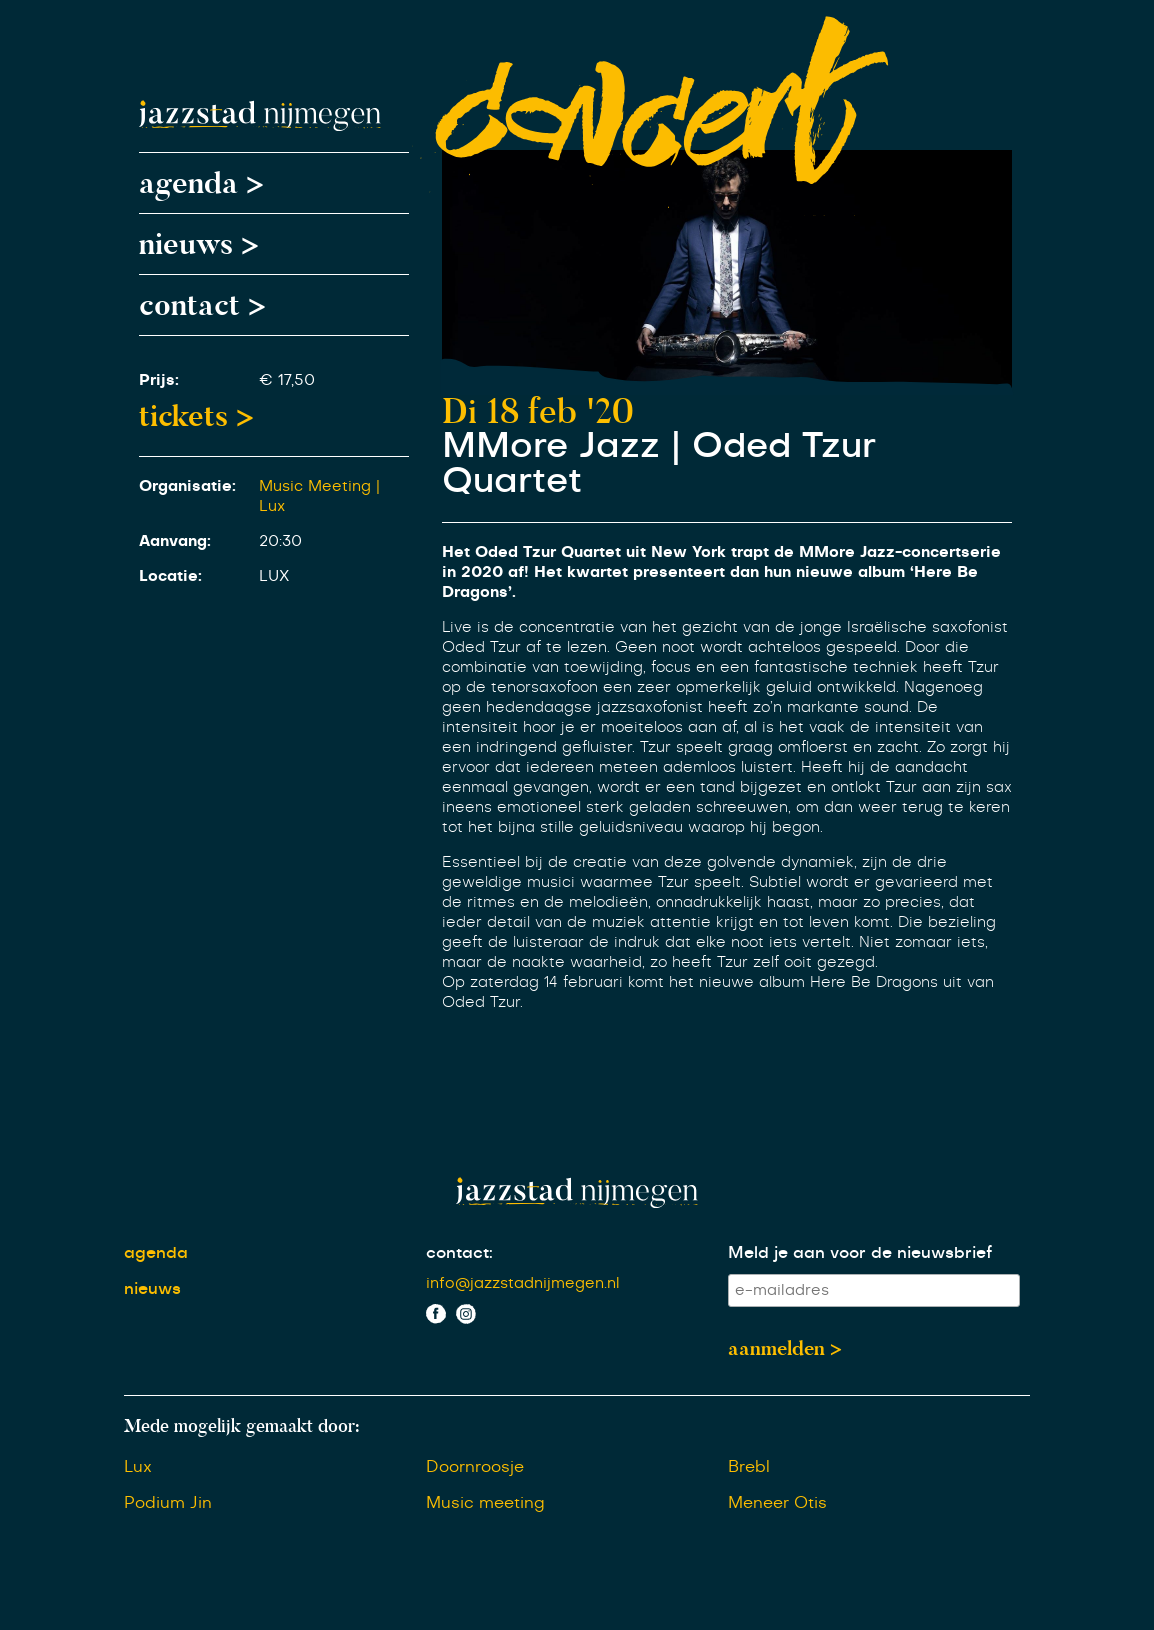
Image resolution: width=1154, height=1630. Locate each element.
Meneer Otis (777, 1503)
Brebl (749, 1467)
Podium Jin (168, 1503)
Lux (138, 1467)
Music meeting (485, 1503)
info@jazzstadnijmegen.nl (523, 1283)
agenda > (201, 183)
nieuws (152, 1289)
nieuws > (199, 244)
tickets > (196, 416)
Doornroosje (475, 1467)
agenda (156, 1253)
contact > (202, 305)
